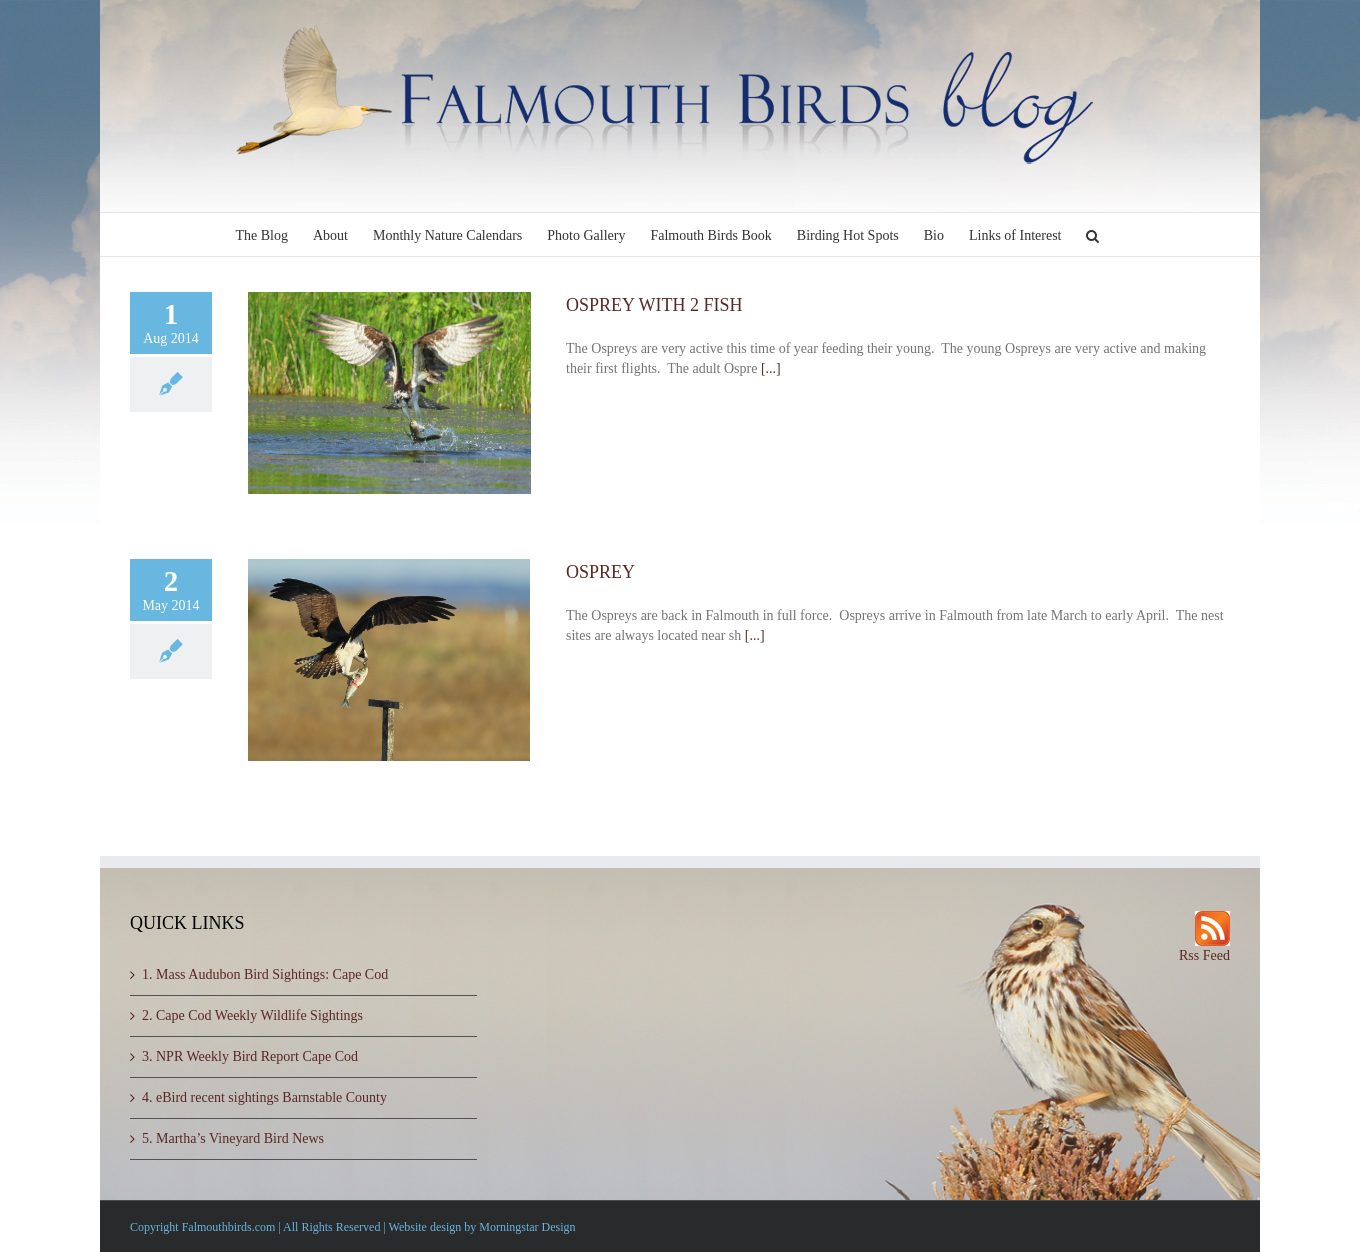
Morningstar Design (527, 1227)
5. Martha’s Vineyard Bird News (233, 1138)
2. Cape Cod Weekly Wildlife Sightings (252, 1015)
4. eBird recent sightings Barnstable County (264, 1097)
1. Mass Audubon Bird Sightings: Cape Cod (265, 974)
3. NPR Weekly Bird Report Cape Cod (250, 1056)
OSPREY (600, 572)
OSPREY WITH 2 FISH (654, 305)
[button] (1092, 234)
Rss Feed (1204, 955)
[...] (771, 368)
